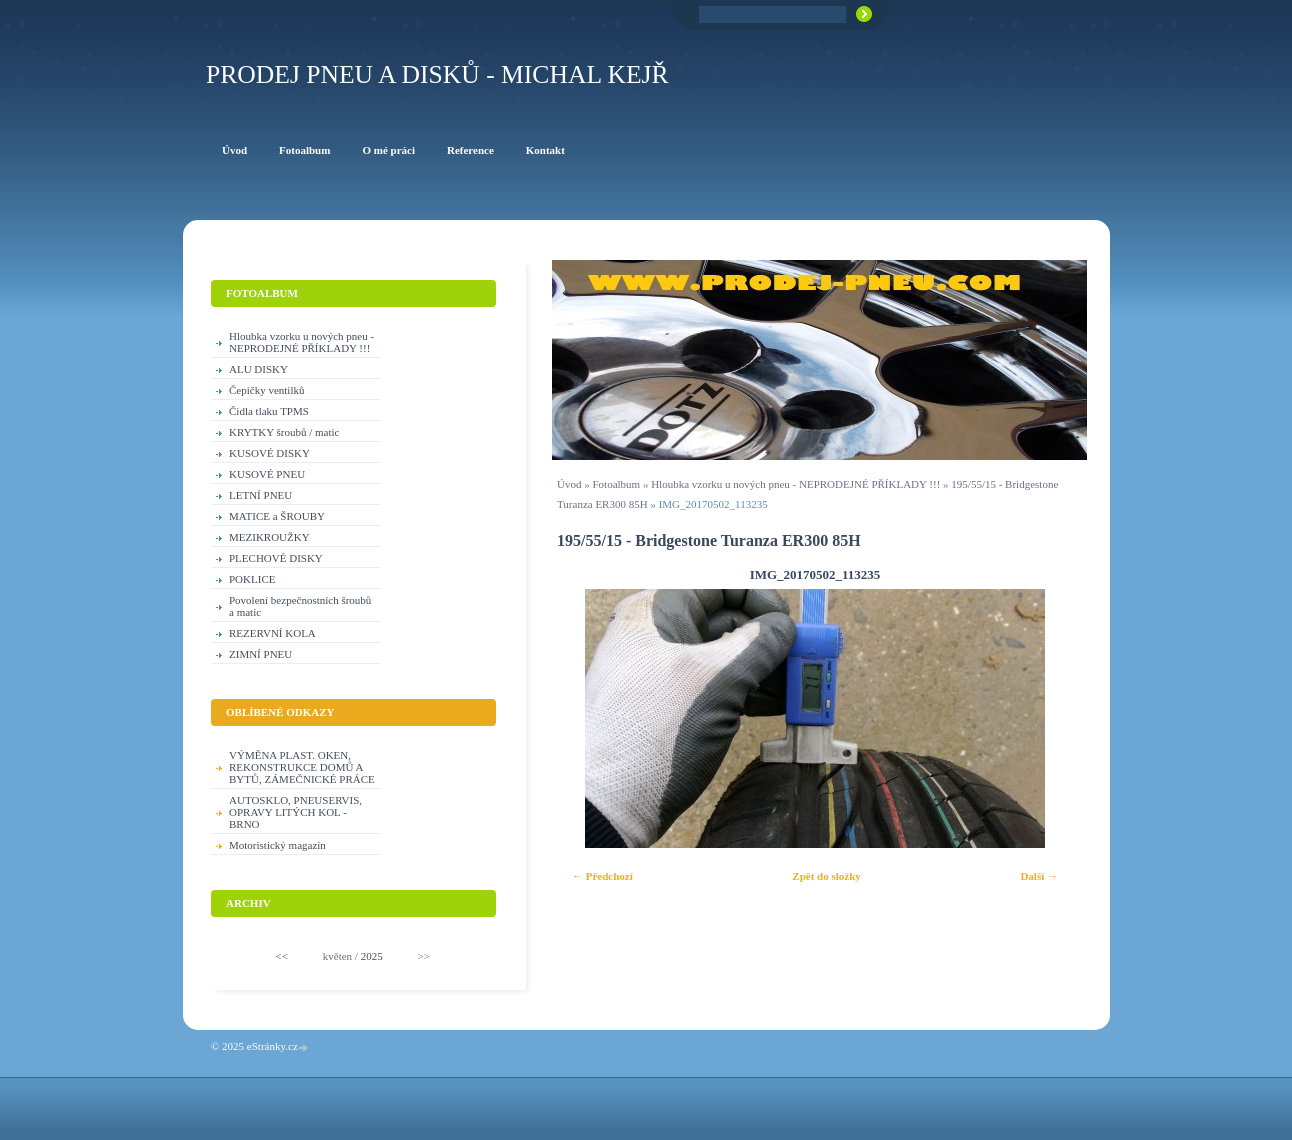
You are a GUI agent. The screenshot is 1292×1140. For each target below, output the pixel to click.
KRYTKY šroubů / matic (284, 432)
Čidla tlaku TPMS (269, 411)
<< (282, 956)
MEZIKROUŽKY (269, 537)
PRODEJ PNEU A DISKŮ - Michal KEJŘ (437, 74)
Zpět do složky (826, 876)
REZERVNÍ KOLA (272, 633)
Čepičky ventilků (266, 390)
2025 (372, 956)
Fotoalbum (616, 484)
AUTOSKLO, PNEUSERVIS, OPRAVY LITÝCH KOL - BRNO (295, 812)
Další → (1039, 876)
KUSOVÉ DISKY (269, 453)
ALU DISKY (258, 369)
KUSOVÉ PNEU (267, 474)
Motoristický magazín (277, 845)
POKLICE (252, 579)
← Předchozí (602, 876)
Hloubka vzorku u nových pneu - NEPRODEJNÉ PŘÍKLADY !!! (795, 484)
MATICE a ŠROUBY (277, 516)
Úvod (569, 484)
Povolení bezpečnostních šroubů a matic (300, 606)
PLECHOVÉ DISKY (276, 558)
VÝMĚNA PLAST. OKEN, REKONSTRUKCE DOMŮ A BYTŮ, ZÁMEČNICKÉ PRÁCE (302, 767)
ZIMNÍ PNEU (260, 654)
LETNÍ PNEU (260, 495)
